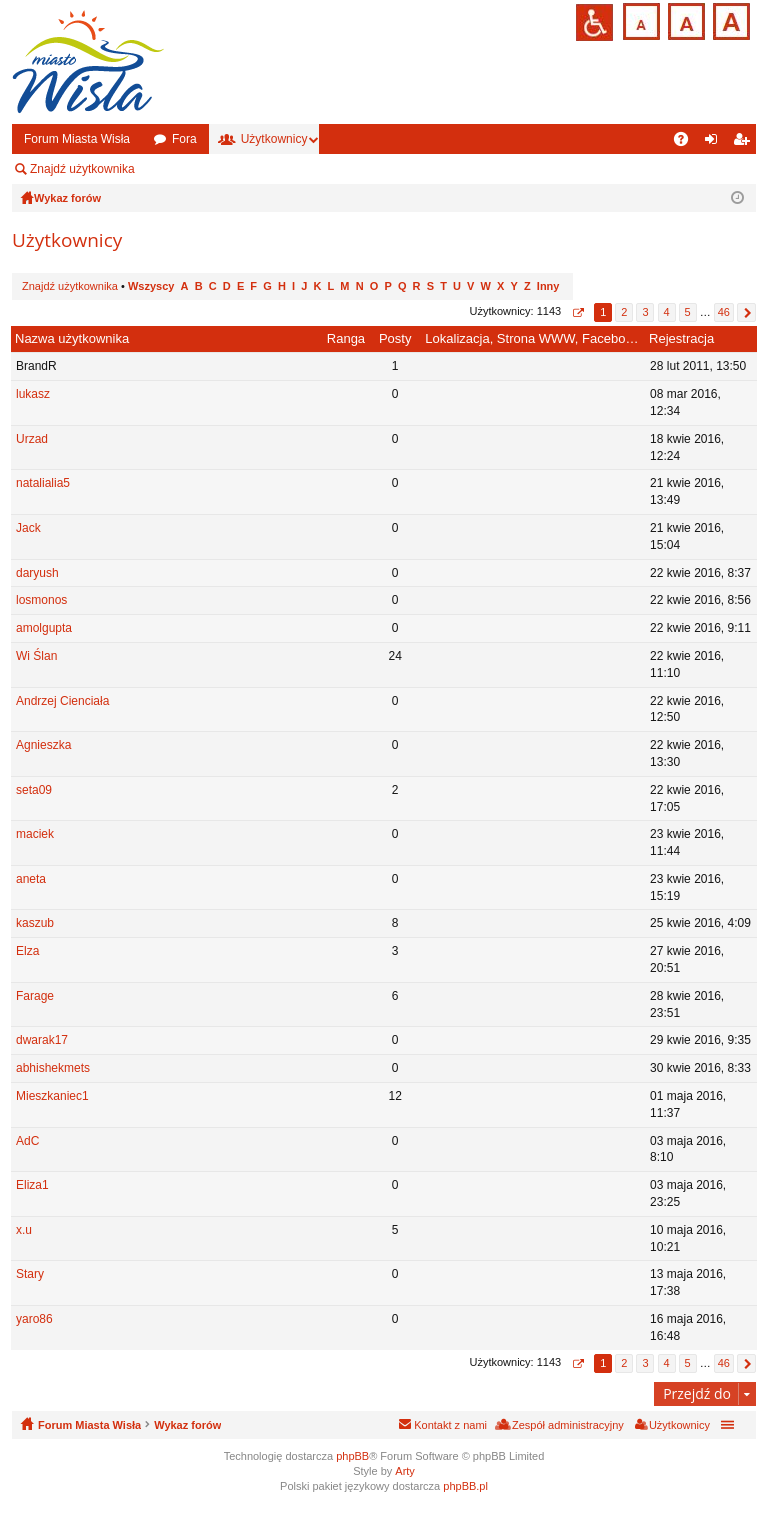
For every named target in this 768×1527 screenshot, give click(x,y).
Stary (30, 1274)
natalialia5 (43, 483)
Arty (405, 1471)
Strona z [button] (577, 312)
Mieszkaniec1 (52, 1096)
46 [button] (724, 312)
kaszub (35, 923)
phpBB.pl (465, 1486)
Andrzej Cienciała (62, 701)
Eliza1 (32, 1185)
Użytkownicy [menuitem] (679, 1425)
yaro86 (34, 1319)
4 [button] (666, 312)
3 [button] (645, 312)
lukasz (33, 394)
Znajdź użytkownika (82, 169)
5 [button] (688, 312)
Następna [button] (746, 312)
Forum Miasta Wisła (77, 139)
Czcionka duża (729, 19)
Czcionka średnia (684, 19)
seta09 (34, 790)
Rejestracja (681, 338)
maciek (35, 834)
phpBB (352, 1456)
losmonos (41, 600)
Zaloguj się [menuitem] (715, 143)
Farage (35, 996)
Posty (395, 338)
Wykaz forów (187, 1425)
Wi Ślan (36, 656)
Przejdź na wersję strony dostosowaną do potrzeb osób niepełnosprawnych (594, 22)
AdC (27, 1141)
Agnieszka (43, 745)
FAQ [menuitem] (687, 143)
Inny (548, 286)
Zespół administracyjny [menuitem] (225, 169)
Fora (184, 139)
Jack (28, 528)
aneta (31, 879)
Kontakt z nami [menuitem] (450, 1425)
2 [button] (624, 312)
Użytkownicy (274, 139)
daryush (37, 573)
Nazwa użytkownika (72, 338)
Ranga (346, 338)
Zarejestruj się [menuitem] (745, 143)
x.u (24, 1230)
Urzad (32, 439)
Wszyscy (151, 286)
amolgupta (44, 628)
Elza (27, 951)
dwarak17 (42, 1040)
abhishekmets (53, 1068)
